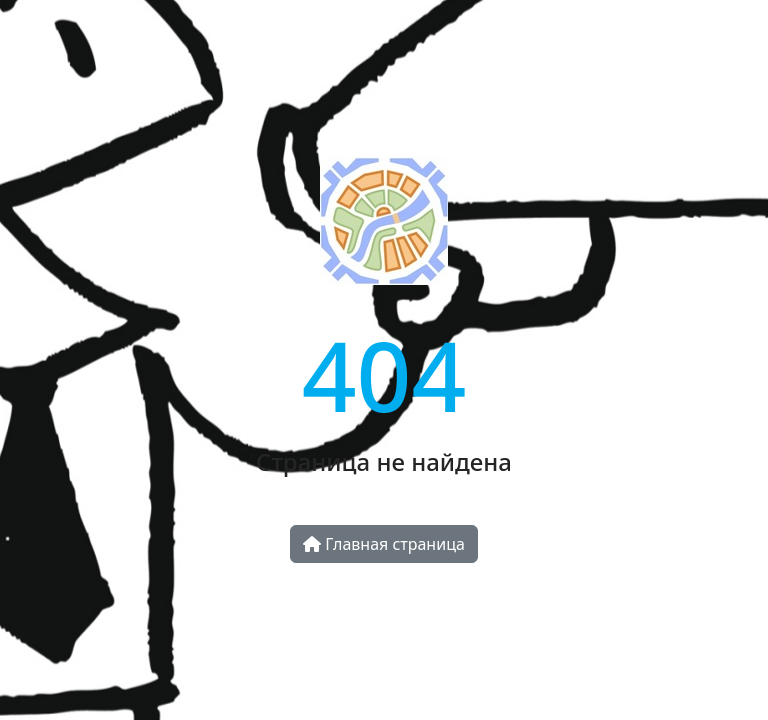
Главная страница (384, 544)
